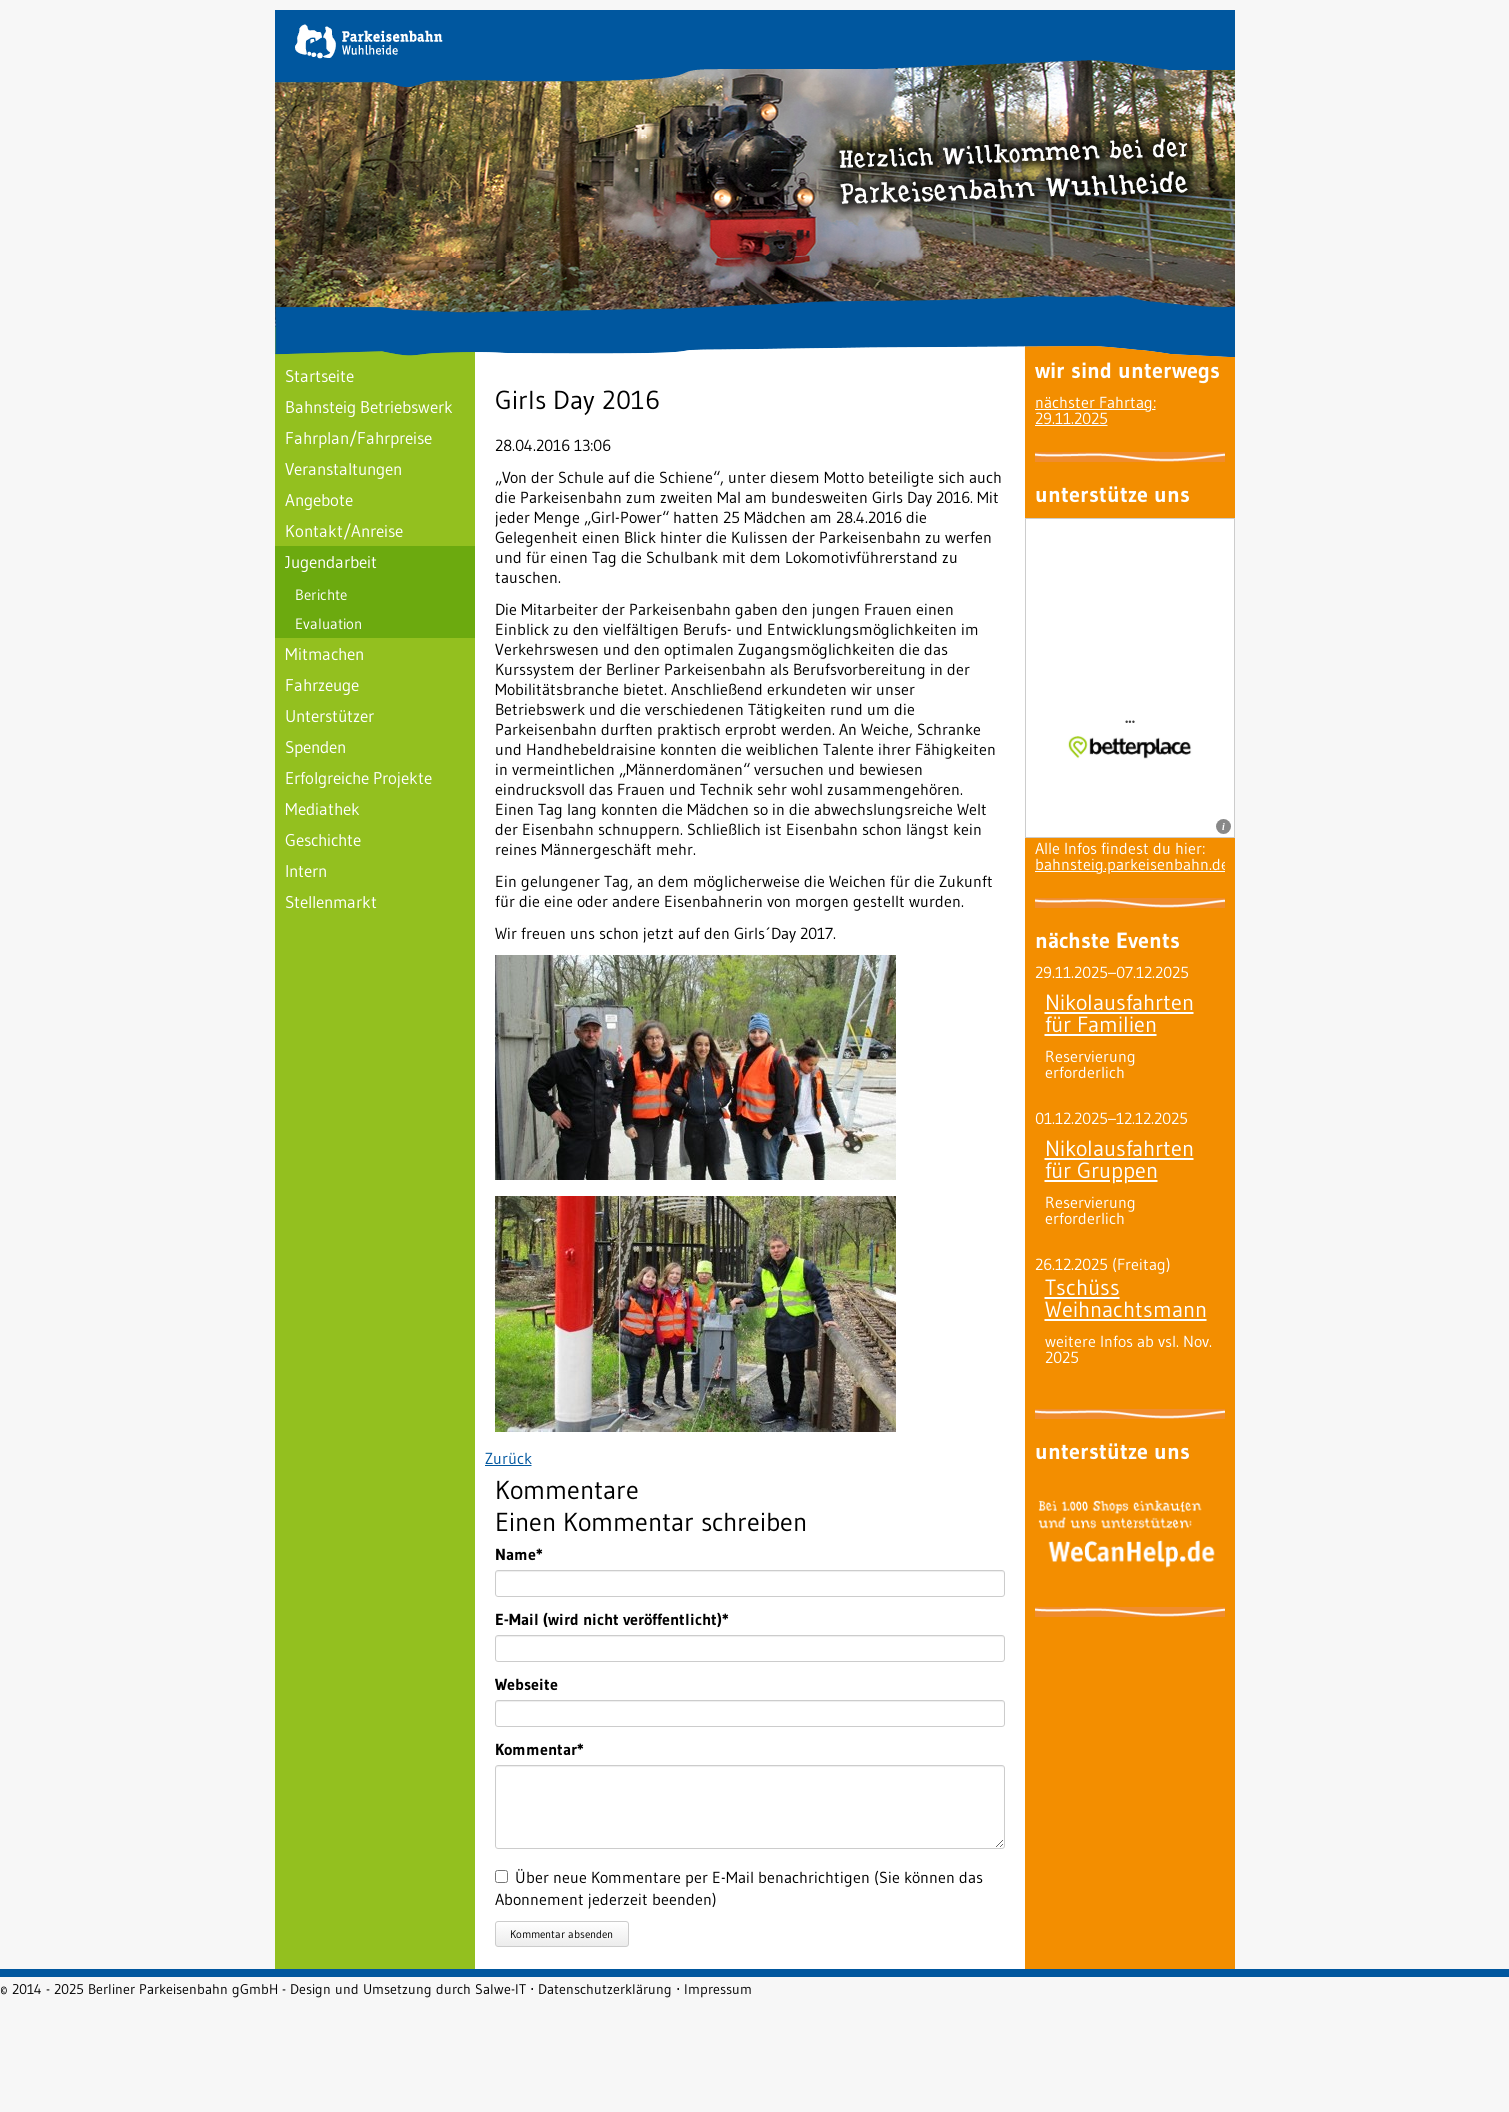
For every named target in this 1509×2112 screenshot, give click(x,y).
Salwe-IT (500, 1989)
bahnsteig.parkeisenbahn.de (1132, 864)
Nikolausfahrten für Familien (1119, 1013)
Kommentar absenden (561, 1934)
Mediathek (322, 808)
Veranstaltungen (343, 468)
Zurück (508, 1458)
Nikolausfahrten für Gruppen (1119, 1159)
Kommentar (539, 1749)
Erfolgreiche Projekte (358, 777)
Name (531, 1554)
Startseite (319, 375)
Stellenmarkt (331, 901)
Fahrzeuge (322, 684)
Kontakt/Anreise (344, 530)
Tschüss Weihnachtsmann (1126, 1298)
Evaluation (328, 623)
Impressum (718, 1989)
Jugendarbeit (331, 561)
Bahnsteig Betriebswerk (369, 406)
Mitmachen (324, 653)
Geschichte (323, 839)
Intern (306, 870)
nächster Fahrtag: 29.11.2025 (1095, 410)
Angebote (319, 499)
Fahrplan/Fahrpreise (358, 437)
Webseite (526, 1684)
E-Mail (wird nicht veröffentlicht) (612, 1619)
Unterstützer (329, 715)
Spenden (315, 746)
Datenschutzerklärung (605, 1989)
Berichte (321, 594)
